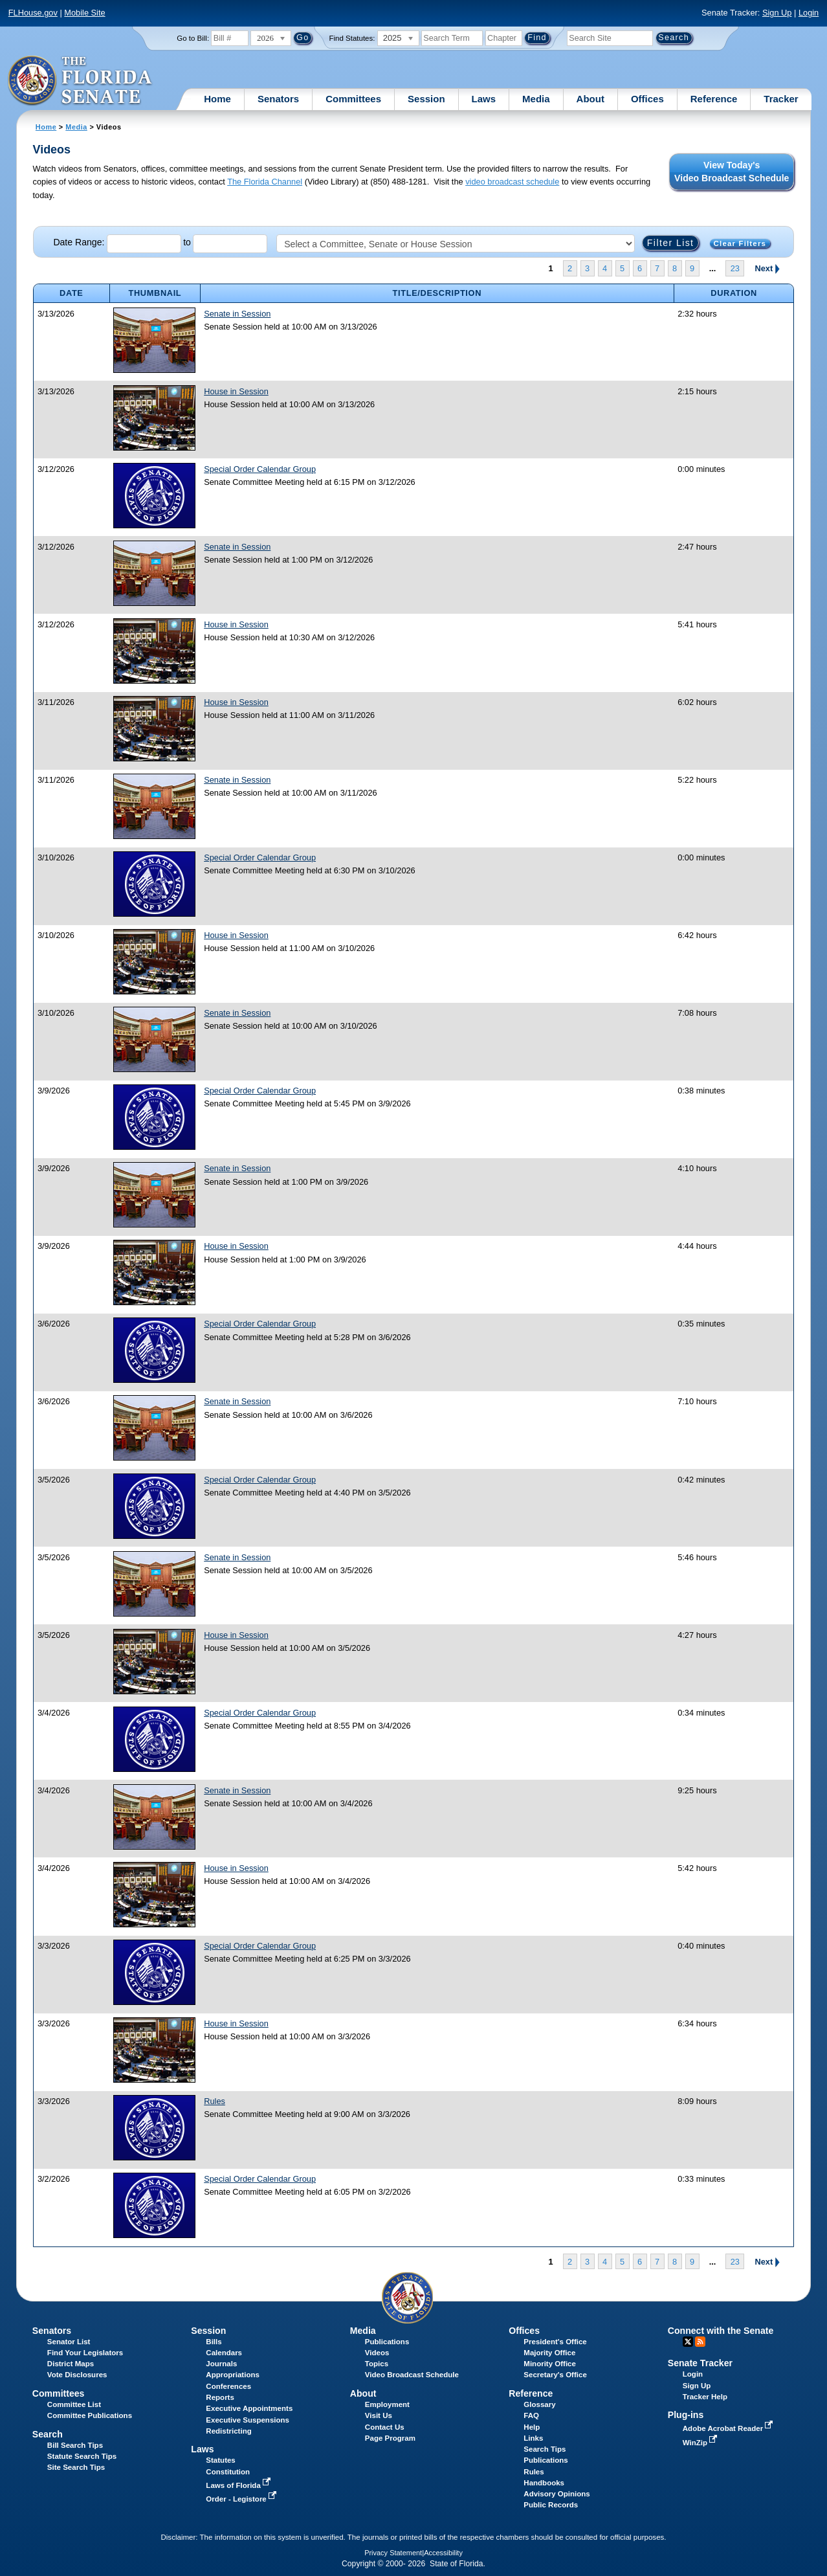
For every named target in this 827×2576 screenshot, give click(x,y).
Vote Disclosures (77, 2375)
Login (809, 12)
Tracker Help (705, 2397)
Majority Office (549, 2353)
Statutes (220, 2460)
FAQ (531, 2415)
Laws (484, 98)
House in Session (236, 391)
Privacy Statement (393, 2553)
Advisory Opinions (557, 2494)
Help (532, 2427)
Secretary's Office (555, 2375)
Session (426, 98)
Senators (278, 98)
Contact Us (384, 2427)
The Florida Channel (264, 181)
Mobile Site (84, 12)
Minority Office (550, 2364)
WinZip (701, 2443)
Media (536, 98)
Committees (353, 98)
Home (217, 98)
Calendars (224, 2353)
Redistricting (228, 2431)
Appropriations (232, 2375)
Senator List (69, 2342)
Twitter (688, 2341)
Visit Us (378, 2415)
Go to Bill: (193, 38)
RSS (700, 2341)
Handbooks (544, 2483)
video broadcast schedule (512, 181)
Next (767, 268)
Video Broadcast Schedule (412, 2375)
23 (735, 268)
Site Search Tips (76, 2467)
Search (47, 2434)
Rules (214, 2101)
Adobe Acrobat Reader (729, 2428)
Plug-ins (686, 2415)
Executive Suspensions (247, 2420)
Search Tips (545, 2449)
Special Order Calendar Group (260, 469)
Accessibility (443, 2553)
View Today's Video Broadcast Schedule (731, 171)
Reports (220, 2397)
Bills (213, 2342)
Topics (376, 2364)
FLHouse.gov (33, 12)
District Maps (70, 2364)
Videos (377, 2353)
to (187, 243)
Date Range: (78, 243)
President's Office (555, 2342)
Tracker (781, 98)
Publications (387, 2342)
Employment (387, 2404)
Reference (714, 98)
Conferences (228, 2386)
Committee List (74, 2404)
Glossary (539, 2404)
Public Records (551, 2505)
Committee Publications (89, 2415)
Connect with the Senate (720, 2330)
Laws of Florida (239, 2485)
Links (533, 2438)
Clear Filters (740, 243)
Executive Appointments (249, 2408)
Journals (221, 2364)
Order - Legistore (242, 2499)
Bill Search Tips (75, 2445)
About (590, 98)
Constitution (228, 2472)
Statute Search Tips (81, 2456)
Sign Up (777, 12)
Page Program (390, 2438)
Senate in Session (237, 314)
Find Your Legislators (85, 2353)
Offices (647, 98)
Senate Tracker (700, 2363)
